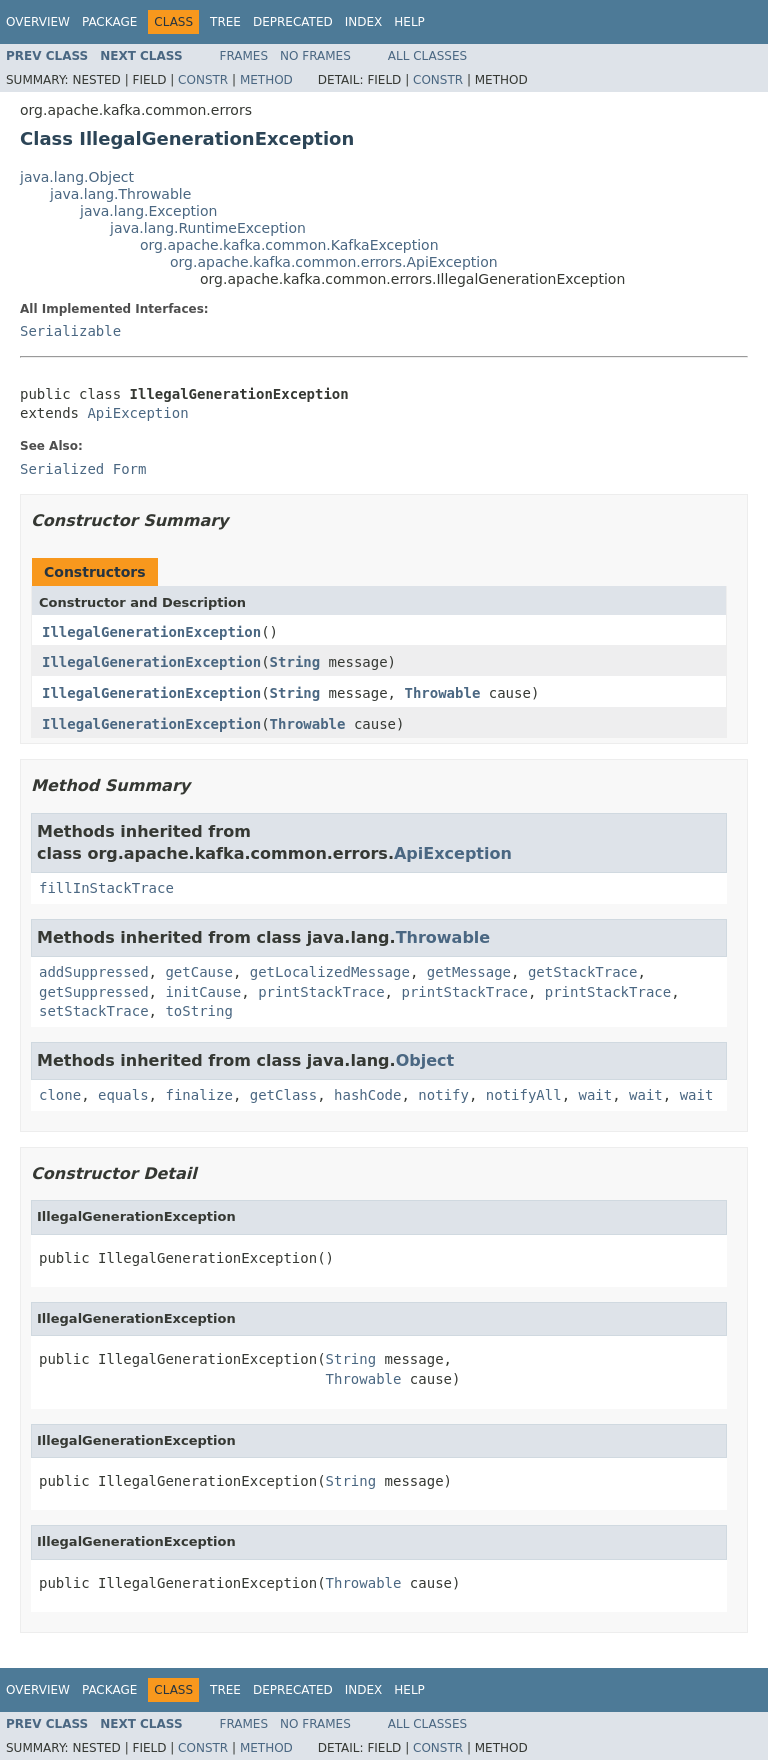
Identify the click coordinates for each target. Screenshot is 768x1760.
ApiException (137, 413)
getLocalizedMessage (330, 972)
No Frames (315, 56)
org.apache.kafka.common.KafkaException (289, 245)
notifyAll (524, 1095)
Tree (225, 22)
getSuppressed (94, 992)
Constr (203, 80)
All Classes (427, 56)
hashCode (367, 1095)
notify (443, 1095)
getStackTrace (583, 972)
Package (109, 22)
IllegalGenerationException (151, 632)
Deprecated (293, 22)
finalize (198, 1095)
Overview (38, 22)
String (295, 662)
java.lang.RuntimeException (208, 228)
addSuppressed (94, 972)
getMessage (469, 972)
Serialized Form (83, 469)
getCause (198, 972)
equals (123, 1095)
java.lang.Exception (148, 211)
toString (198, 1011)
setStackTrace (94, 1011)
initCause (203, 992)
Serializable (70, 331)
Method (266, 80)
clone (60, 1095)
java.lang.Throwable (120, 194)
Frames (244, 56)
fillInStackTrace (106, 888)
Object (425, 1060)
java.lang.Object (77, 177)
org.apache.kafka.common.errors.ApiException (334, 262)
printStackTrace (321, 992)
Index (364, 22)
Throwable (442, 693)
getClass (283, 1095)
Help (409, 22)
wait (596, 1095)
